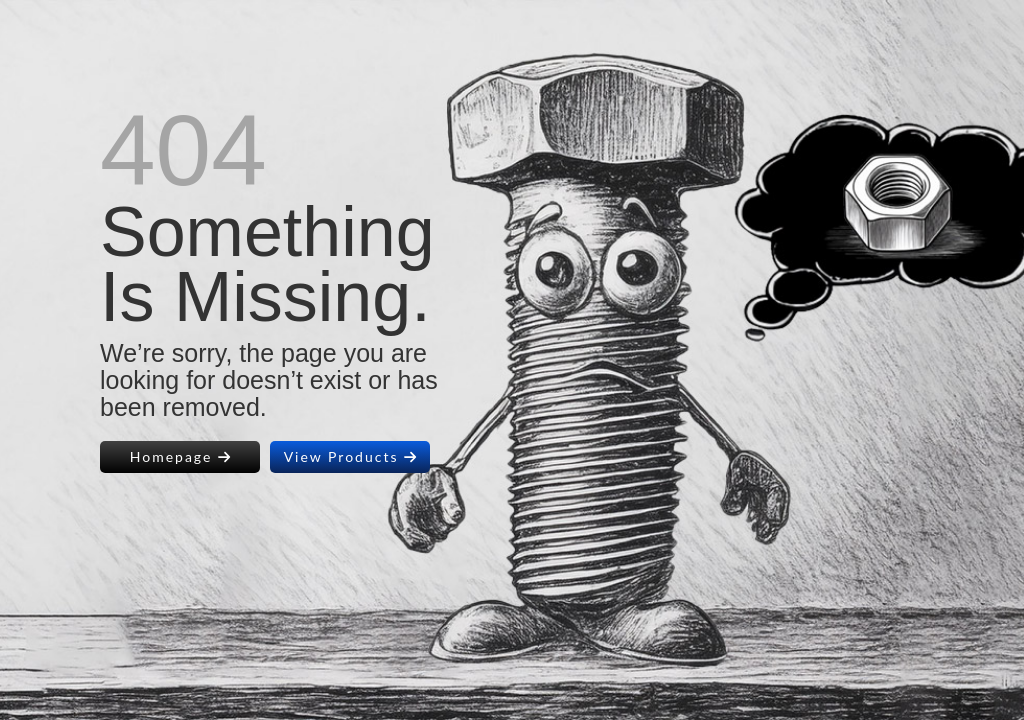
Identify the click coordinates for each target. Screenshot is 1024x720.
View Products (350, 456)
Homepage (180, 456)
